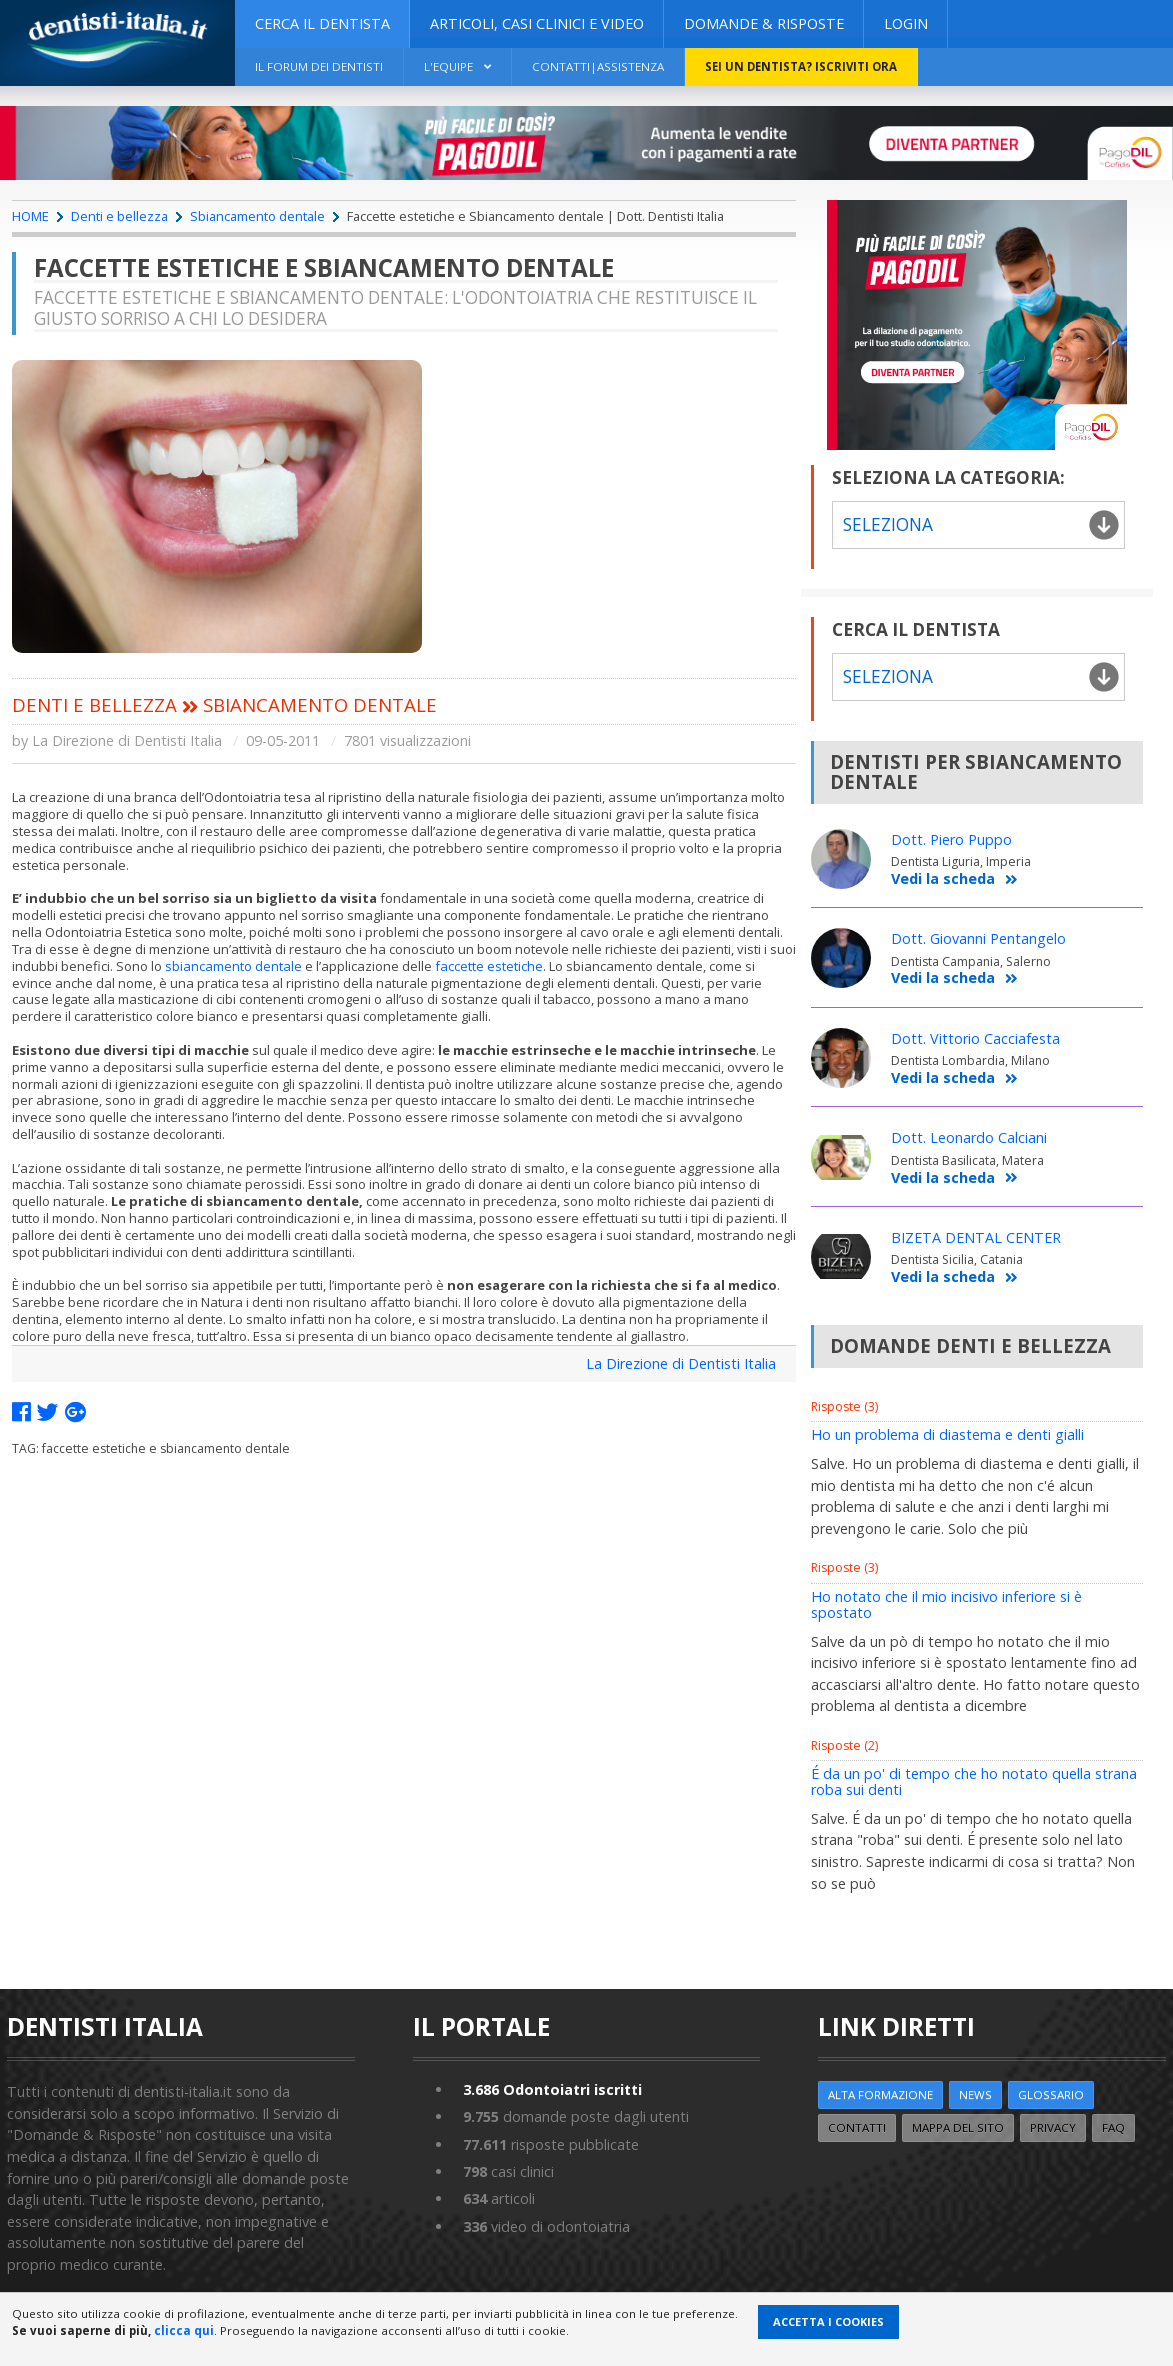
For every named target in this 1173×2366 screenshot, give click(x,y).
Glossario (1051, 2094)
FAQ (1113, 2127)
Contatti (857, 2127)
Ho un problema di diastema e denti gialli (947, 1434)
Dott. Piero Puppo (951, 839)
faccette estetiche (489, 966)
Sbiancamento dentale (257, 216)
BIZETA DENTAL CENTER (976, 1237)
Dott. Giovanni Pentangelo (978, 938)
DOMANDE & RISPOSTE (764, 23)
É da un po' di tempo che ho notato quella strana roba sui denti (974, 1781)
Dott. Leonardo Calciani (969, 1137)
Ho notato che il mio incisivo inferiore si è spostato (946, 1604)
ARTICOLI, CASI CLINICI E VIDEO (537, 23)
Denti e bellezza (119, 216)
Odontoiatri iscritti (552, 2089)
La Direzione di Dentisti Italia (681, 1363)
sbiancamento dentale (233, 966)
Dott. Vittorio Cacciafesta (975, 1038)
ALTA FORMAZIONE (880, 2094)
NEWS (975, 2094)
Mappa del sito (958, 2127)
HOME (30, 216)
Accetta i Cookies (828, 2321)
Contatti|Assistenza (598, 66)
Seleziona (888, 524)
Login (906, 23)
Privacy (1053, 2127)
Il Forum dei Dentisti (319, 66)
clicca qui (184, 2330)
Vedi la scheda (954, 879)
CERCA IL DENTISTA (322, 23)
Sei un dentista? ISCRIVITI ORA (801, 66)
